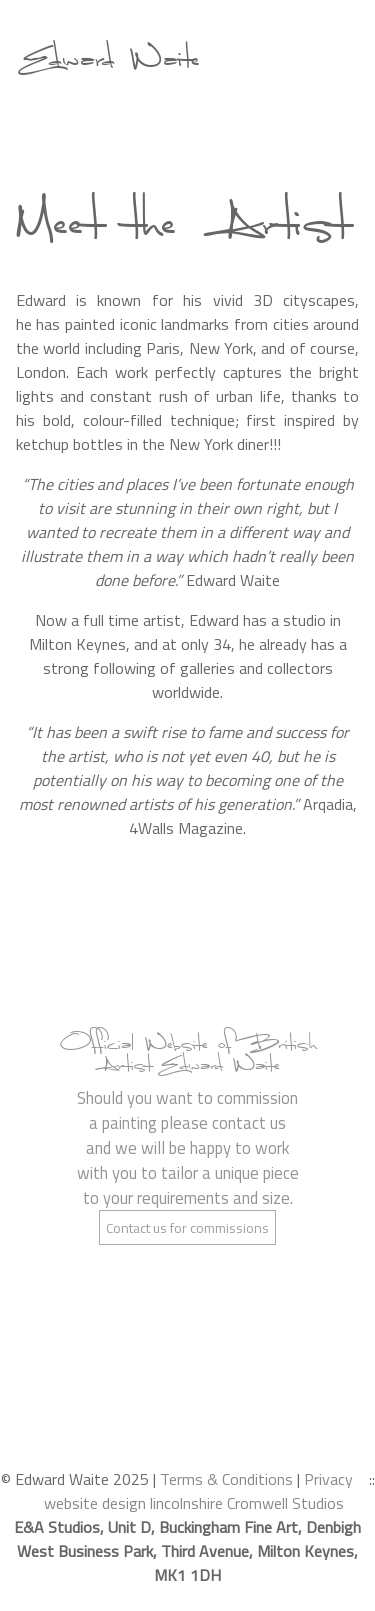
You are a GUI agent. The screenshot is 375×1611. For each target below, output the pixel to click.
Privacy (328, 1479)
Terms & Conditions (226, 1479)
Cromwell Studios (285, 1503)
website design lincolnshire (133, 1503)
